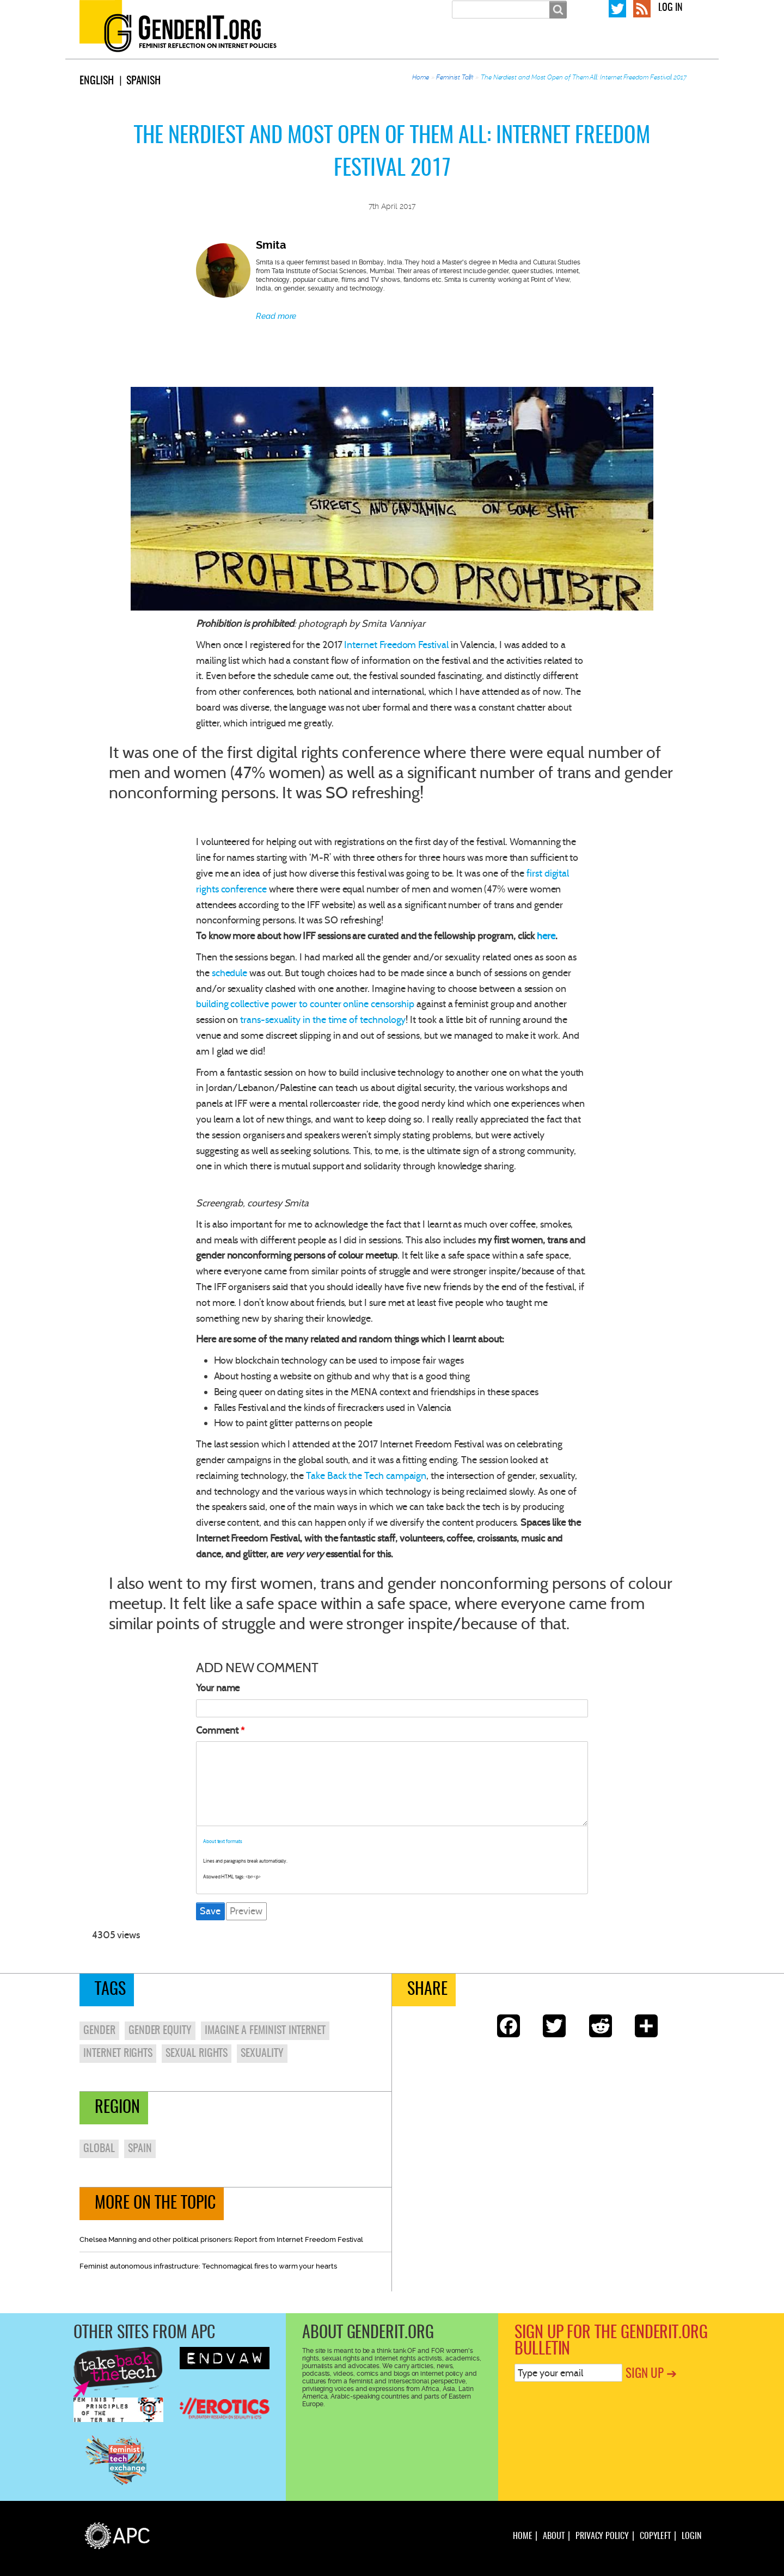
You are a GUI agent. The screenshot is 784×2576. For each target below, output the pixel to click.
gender (99, 2030)
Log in (670, 8)
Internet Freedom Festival (396, 645)
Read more (276, 316)
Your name (218, 1688)
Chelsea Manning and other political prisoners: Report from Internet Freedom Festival (221, 2239)
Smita (271, 245)
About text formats (222, 1841)
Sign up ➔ (651, 2374)
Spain (140, 2148)
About (554, 2536)
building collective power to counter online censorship (305, 1004)
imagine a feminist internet (265, 2030)
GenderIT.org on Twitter (617, 8)
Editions (621, 48)
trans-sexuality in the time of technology (323, 1020)
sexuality (262, 2053)
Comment (217, 1730)
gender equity (160, 2030)
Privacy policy (602, 2536)
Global (99, 2148)
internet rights (117, 2053)
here (546, 936)
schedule (229, 973)
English (96, 81)
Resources (675, 48)
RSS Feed (642, 8)
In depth (499, 48)
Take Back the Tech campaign (366, 1476)
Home (420, 77)
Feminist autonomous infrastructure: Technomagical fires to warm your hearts (208, 2266)
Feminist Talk (454, 77)
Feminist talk (560, 48)
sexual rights (197, 2053)
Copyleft (655, 2536)
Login (691, 2536)
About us (447, 48)
